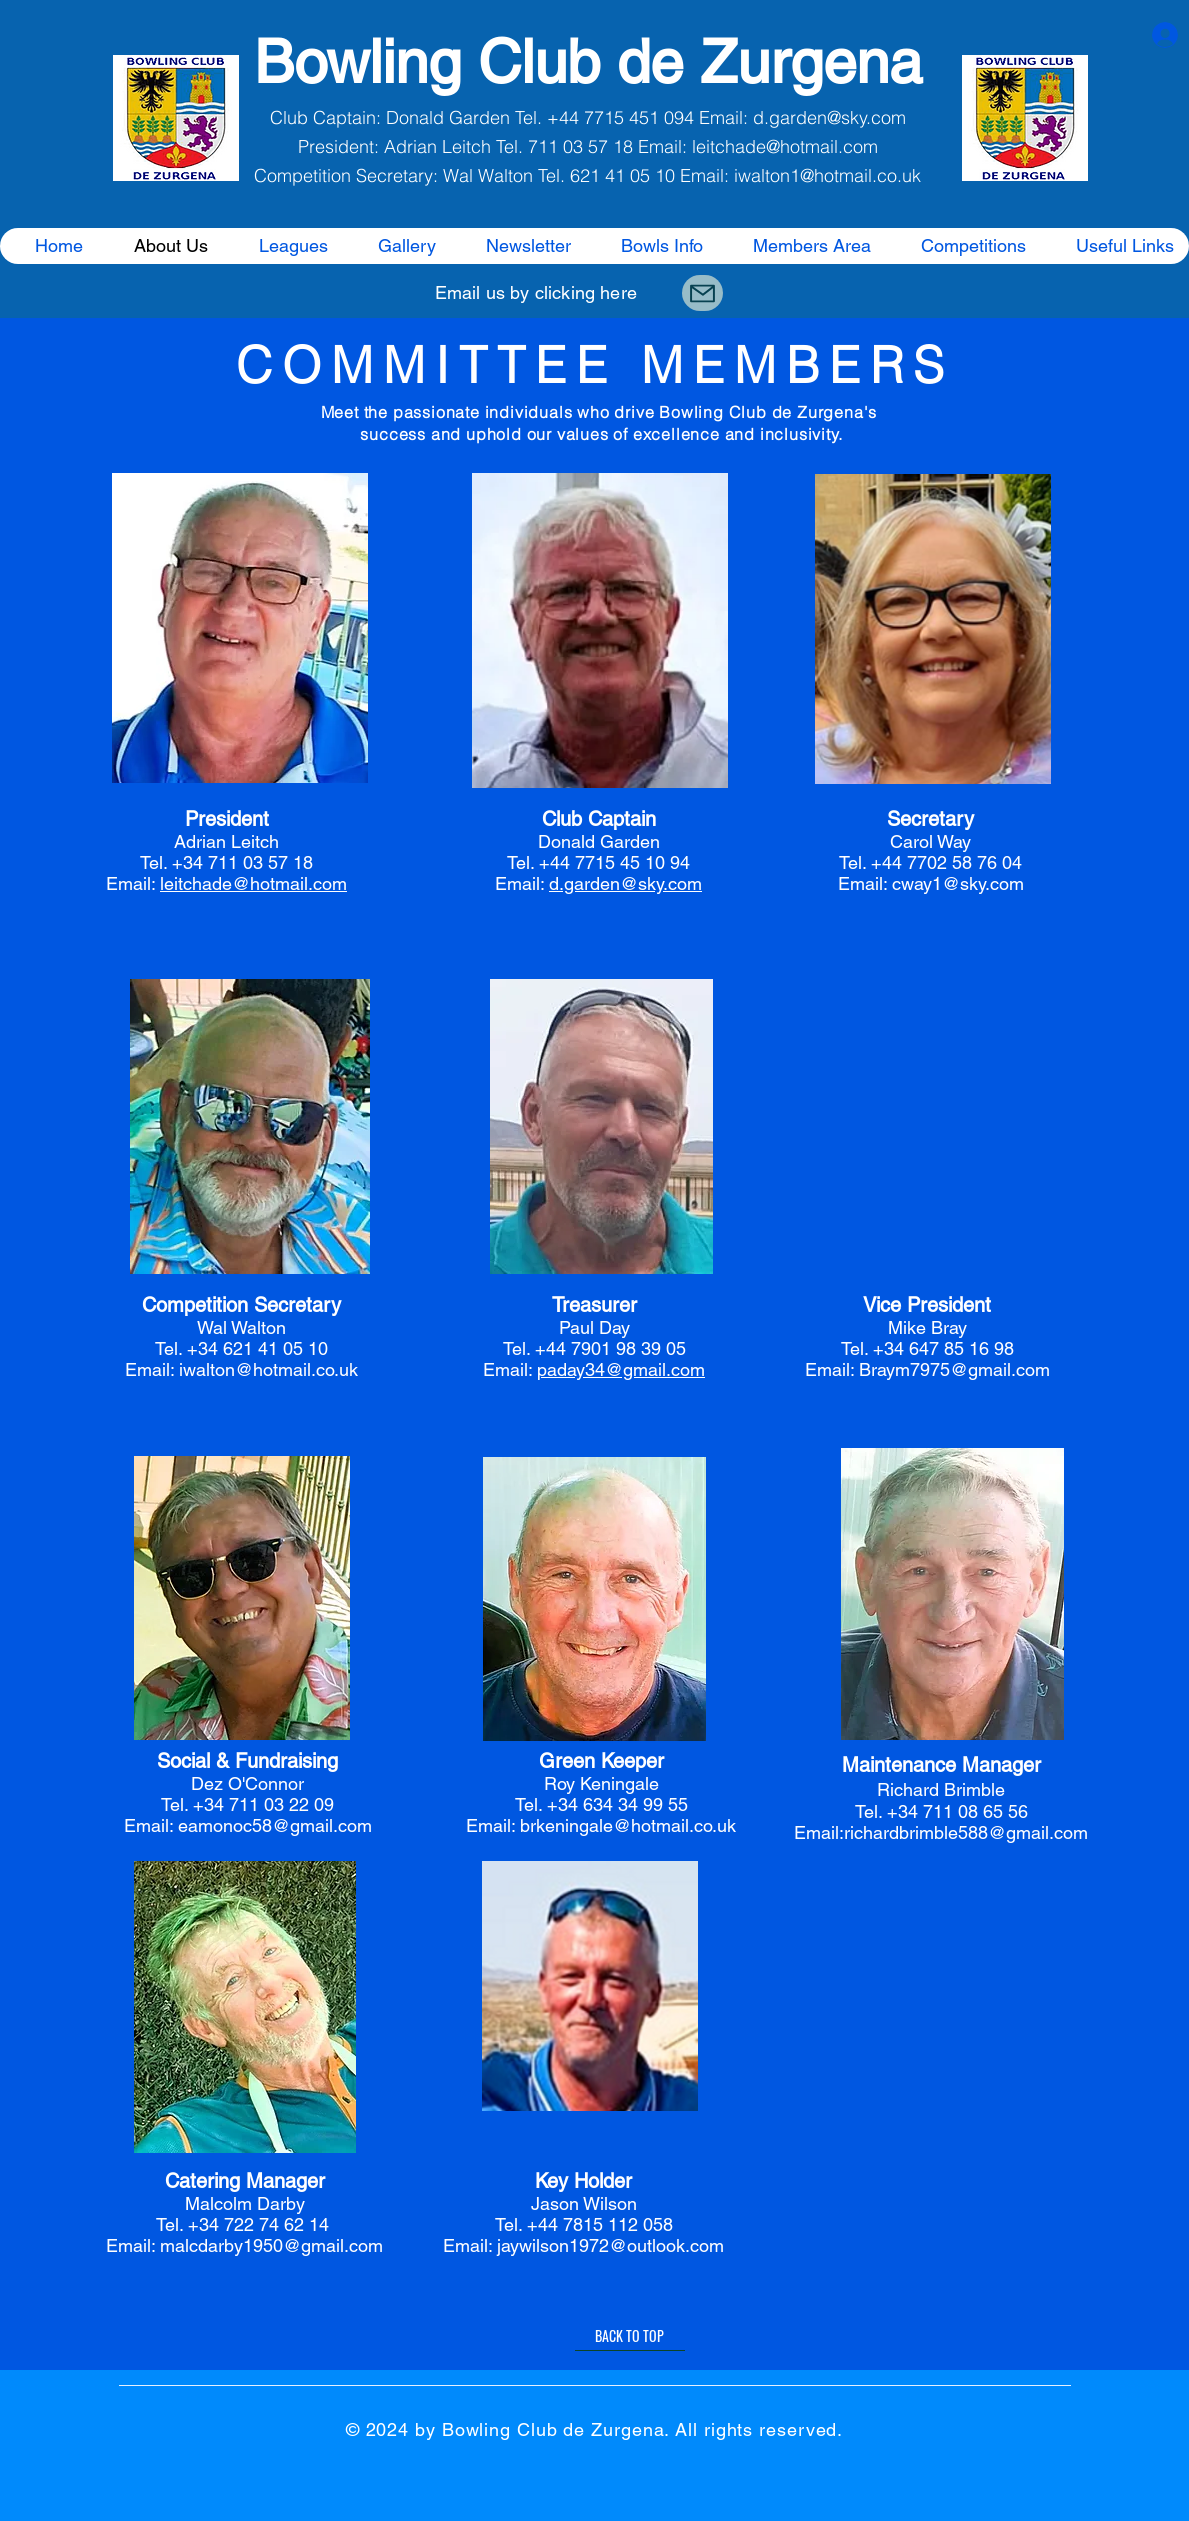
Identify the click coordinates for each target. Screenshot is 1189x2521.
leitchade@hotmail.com (785, 146)
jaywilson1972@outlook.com (610, 2245)
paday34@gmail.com (621, 1369)
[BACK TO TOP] (630, 2336)
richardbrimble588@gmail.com (966, 1832)
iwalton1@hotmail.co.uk (827, 175)
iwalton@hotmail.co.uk (268, 1369)
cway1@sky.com (958, 883)
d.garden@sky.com (829, 117)
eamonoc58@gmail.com (275, 1825)
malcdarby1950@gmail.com (271, 2245)
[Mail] (702, 293)
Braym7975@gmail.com (954, 1369)
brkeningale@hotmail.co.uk (628, 1825)
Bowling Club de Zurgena (588, 62)
